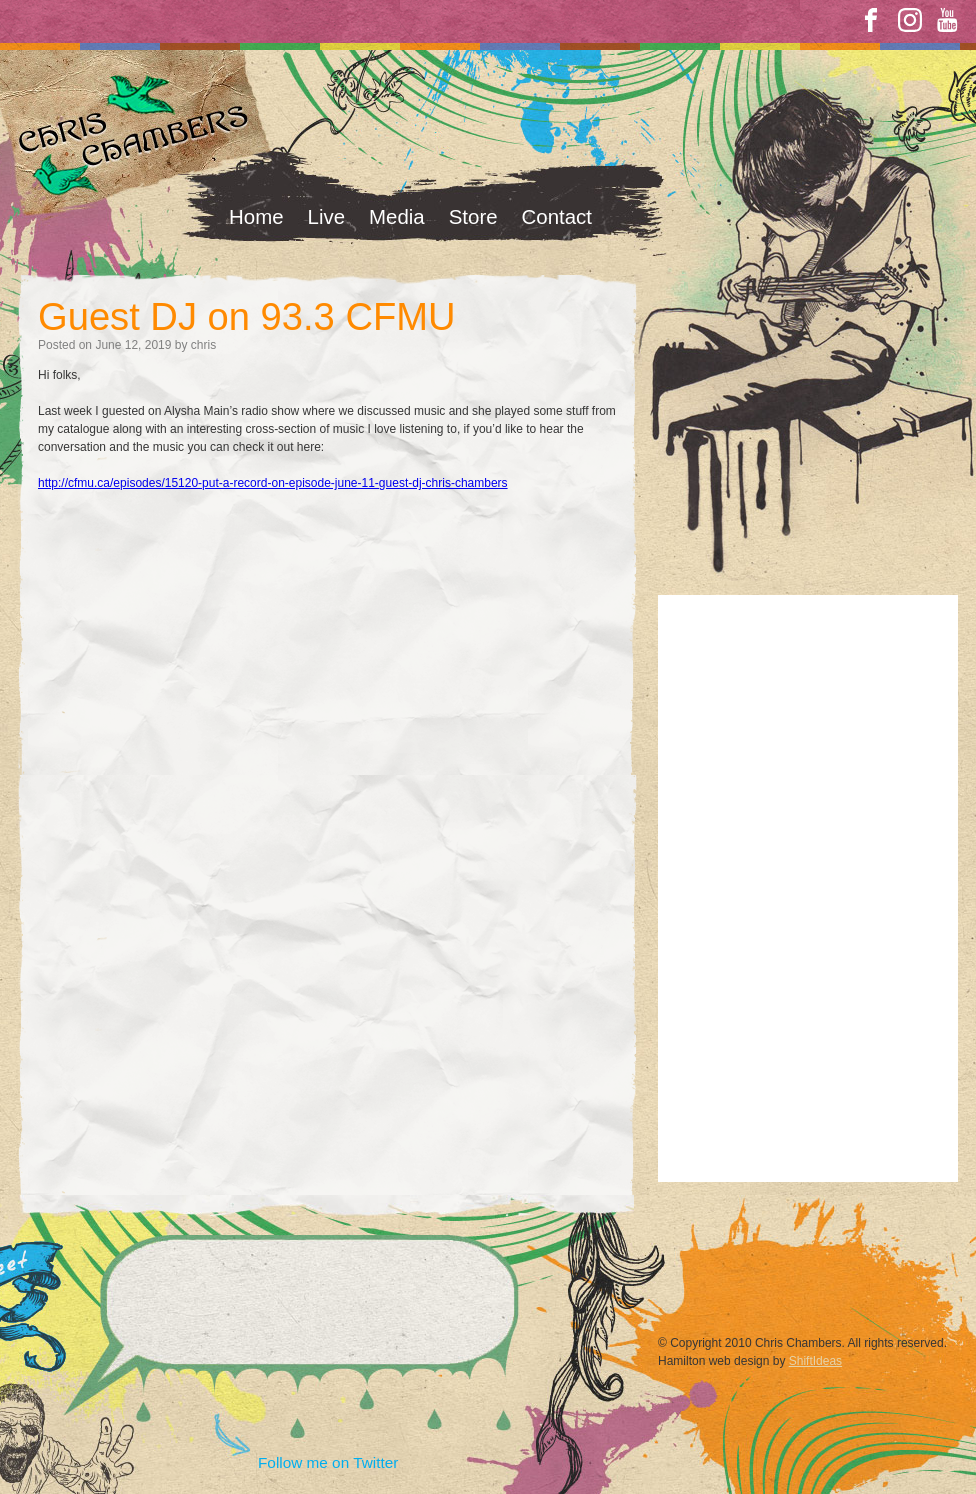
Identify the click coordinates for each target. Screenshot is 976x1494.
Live (327, 216)
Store (473, 216)
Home (256, 216)
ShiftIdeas (815, 1361)
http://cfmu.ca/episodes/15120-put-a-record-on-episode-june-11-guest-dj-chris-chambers (273, 483)
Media (397, 216)
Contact (557, 216)
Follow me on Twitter (328, 1462)
